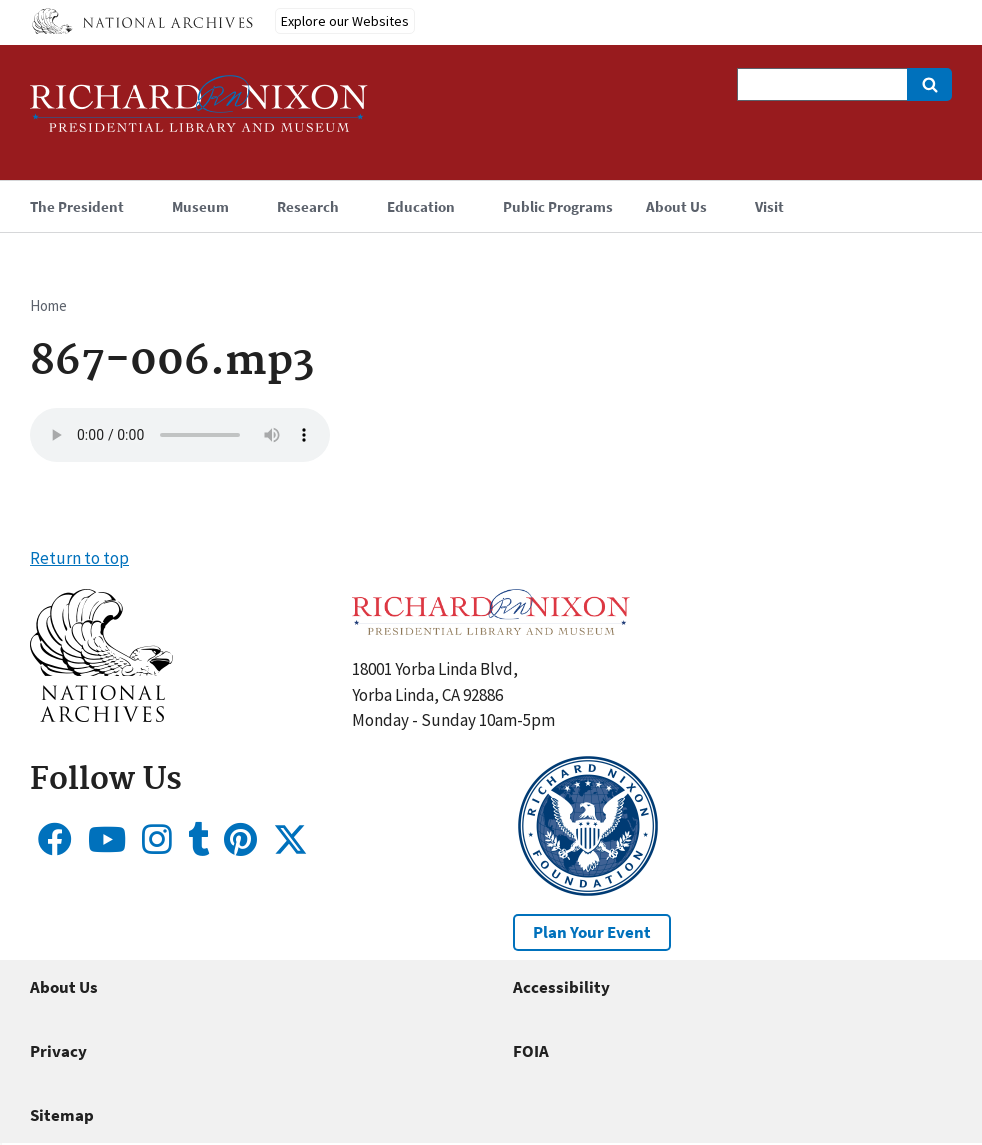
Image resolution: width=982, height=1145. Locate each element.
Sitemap (62, 1115)
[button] (101, 716)
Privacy (58, 1051)
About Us (64, 987)
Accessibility (561, 987)
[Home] (199, 112)
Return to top (79, 558)
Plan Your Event (592, 932)
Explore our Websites (345, 21)
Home (48, 305)
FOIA (531, 1051)
